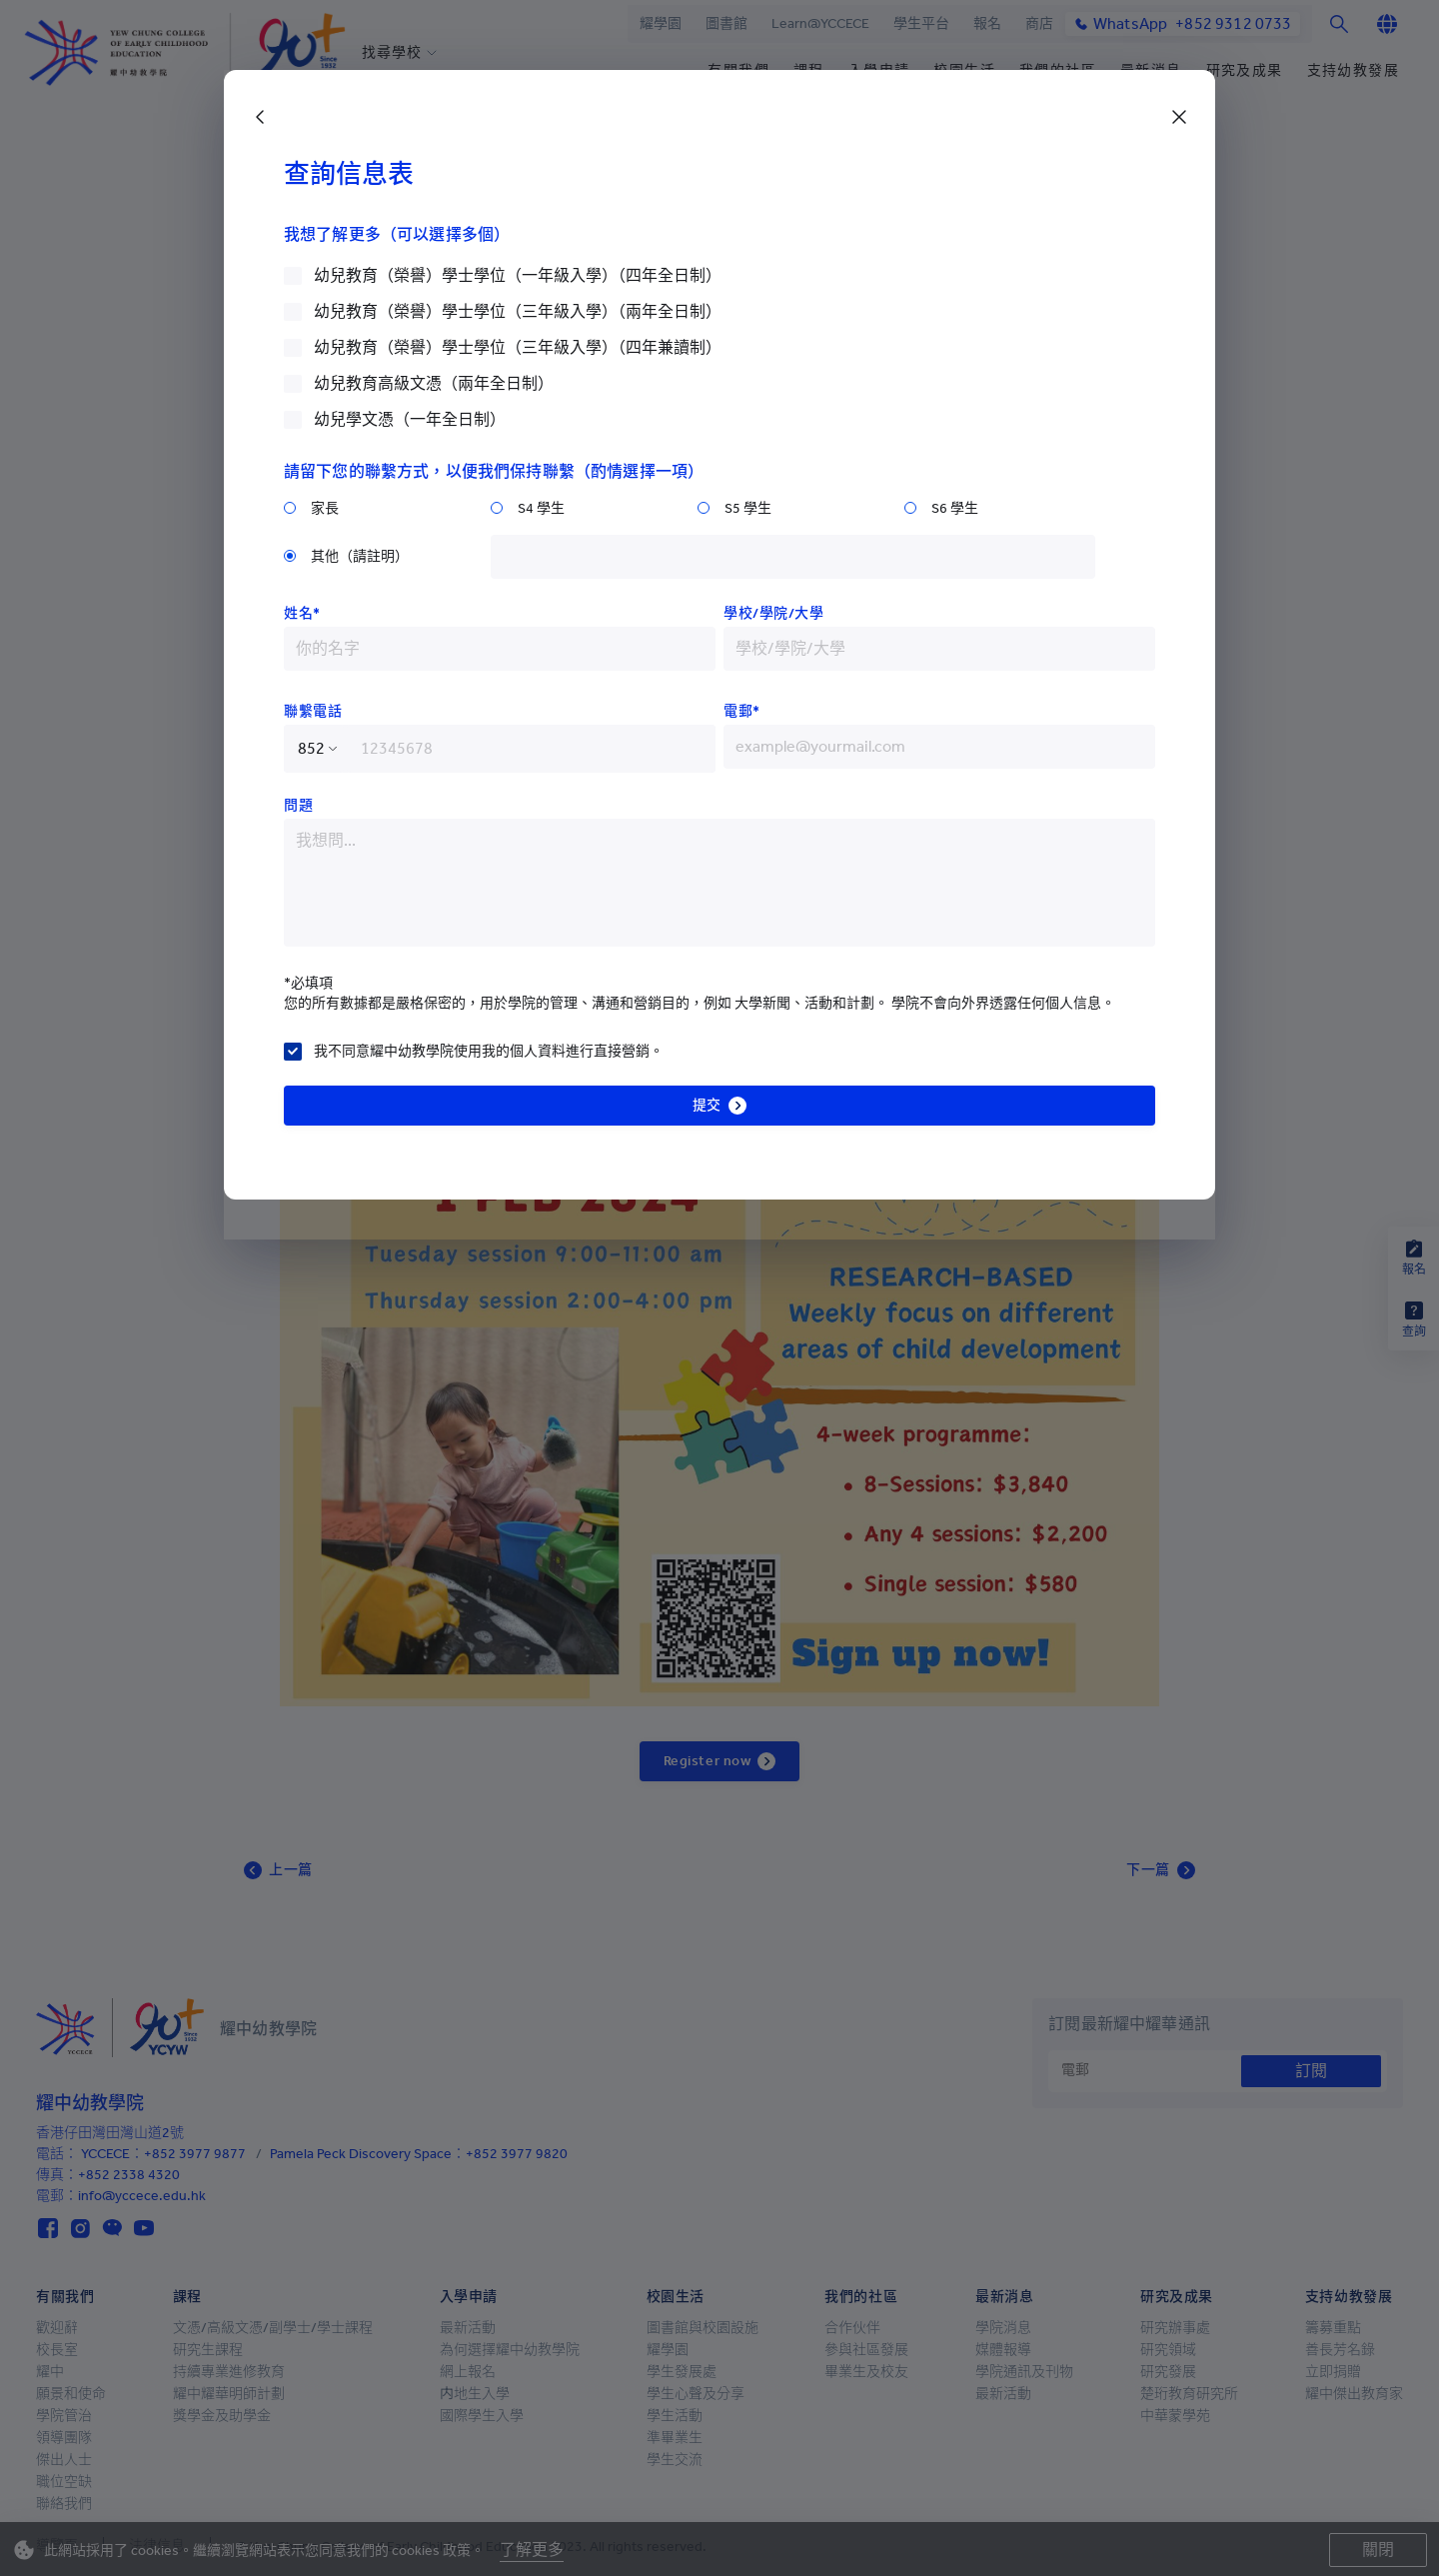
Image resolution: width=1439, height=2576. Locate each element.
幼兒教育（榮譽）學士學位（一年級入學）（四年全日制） (517, 275)
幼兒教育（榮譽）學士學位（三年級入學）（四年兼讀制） (517, 347)
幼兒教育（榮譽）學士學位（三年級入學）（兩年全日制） (517, 311)
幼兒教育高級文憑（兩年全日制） (434, 383)
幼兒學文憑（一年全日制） (410, 419)
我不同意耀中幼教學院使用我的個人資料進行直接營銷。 (489, 1051)
